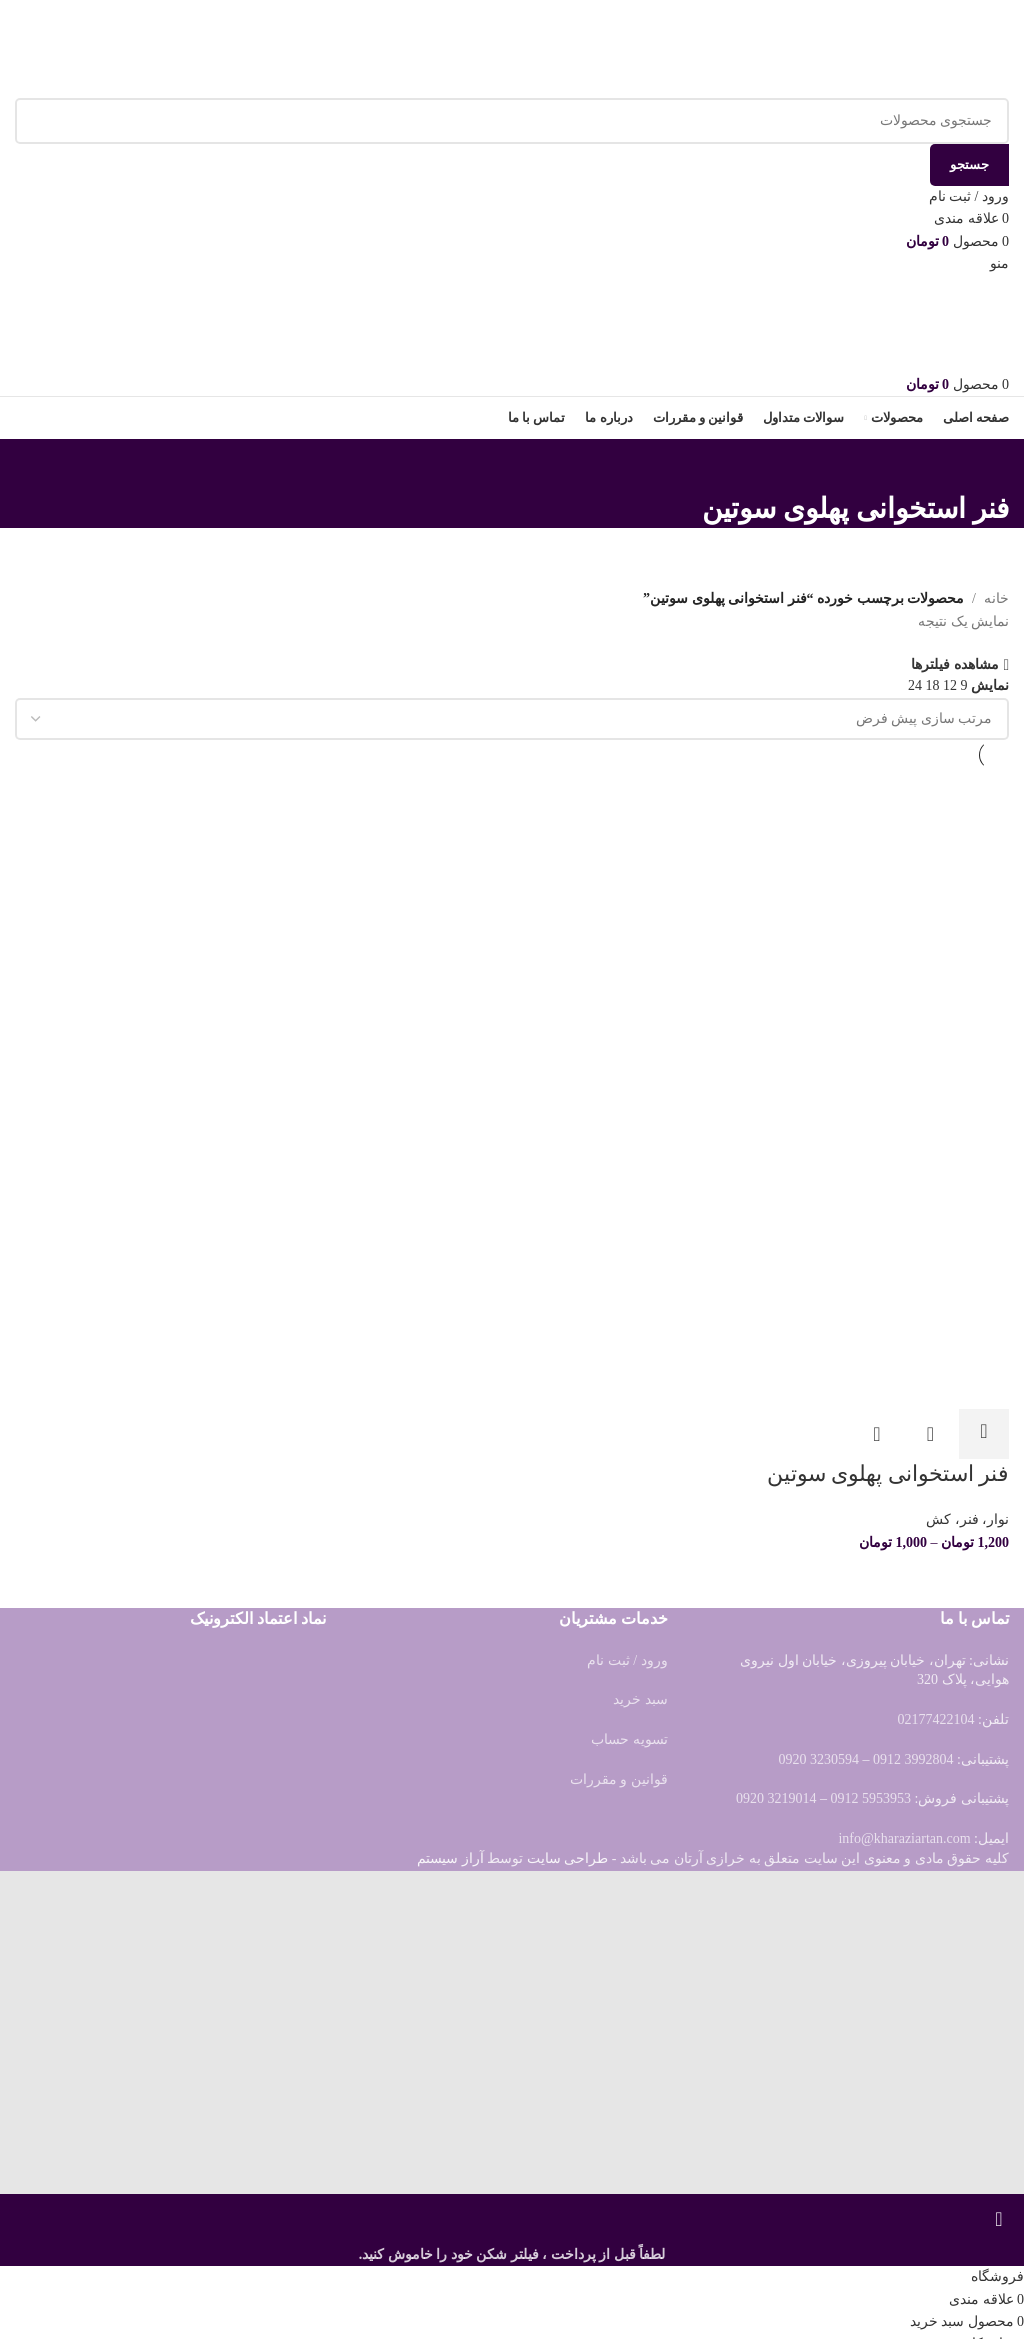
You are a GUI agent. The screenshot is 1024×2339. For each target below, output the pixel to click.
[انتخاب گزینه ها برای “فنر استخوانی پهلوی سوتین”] (984, 1431)
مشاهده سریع (931, 1431)
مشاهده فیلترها (955, 664)
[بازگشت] (984, 464)
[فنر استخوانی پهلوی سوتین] (850, 927)
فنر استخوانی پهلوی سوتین (888, 1470)
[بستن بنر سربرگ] (999, 2219)
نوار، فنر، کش (967, 1517)
